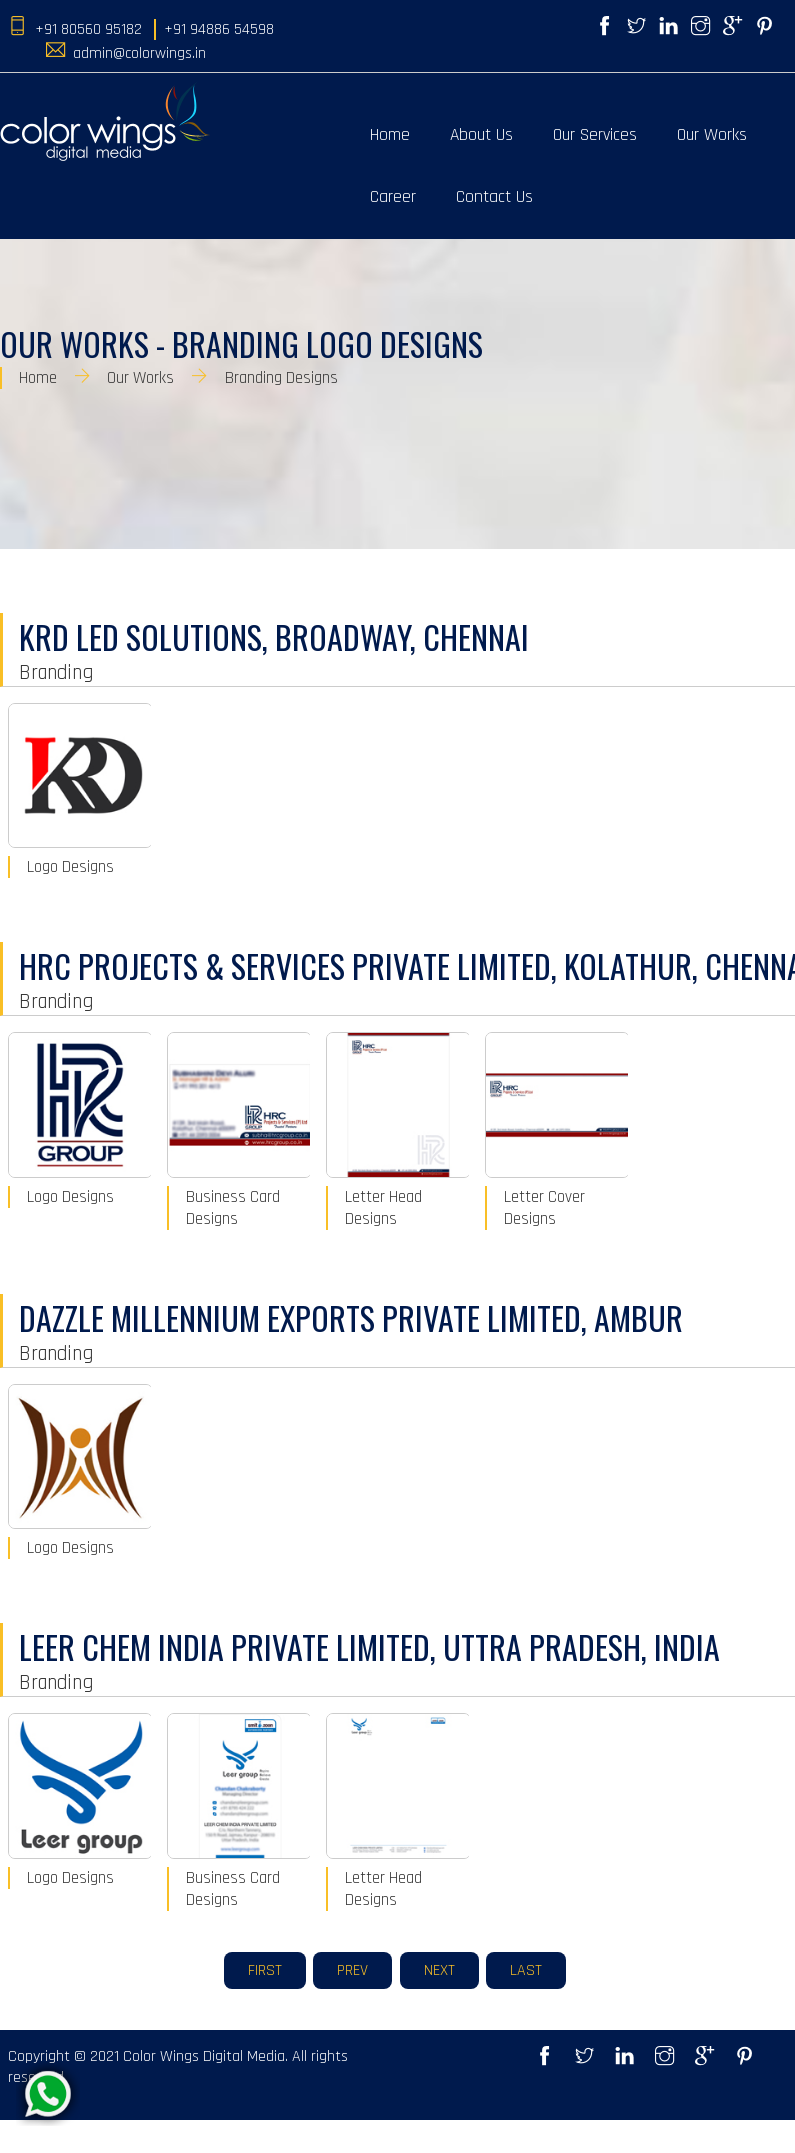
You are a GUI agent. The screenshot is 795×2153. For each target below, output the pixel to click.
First (265, 1970)
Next (439, 1970)
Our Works (712, 135)
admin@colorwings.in (139, 53)
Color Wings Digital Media (204, 2056)
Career (393, 197)
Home (390, 135)
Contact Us (494, 197)
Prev (352, 1970)
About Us (481, 135)
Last (526, 1970)
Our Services (595, 135)
